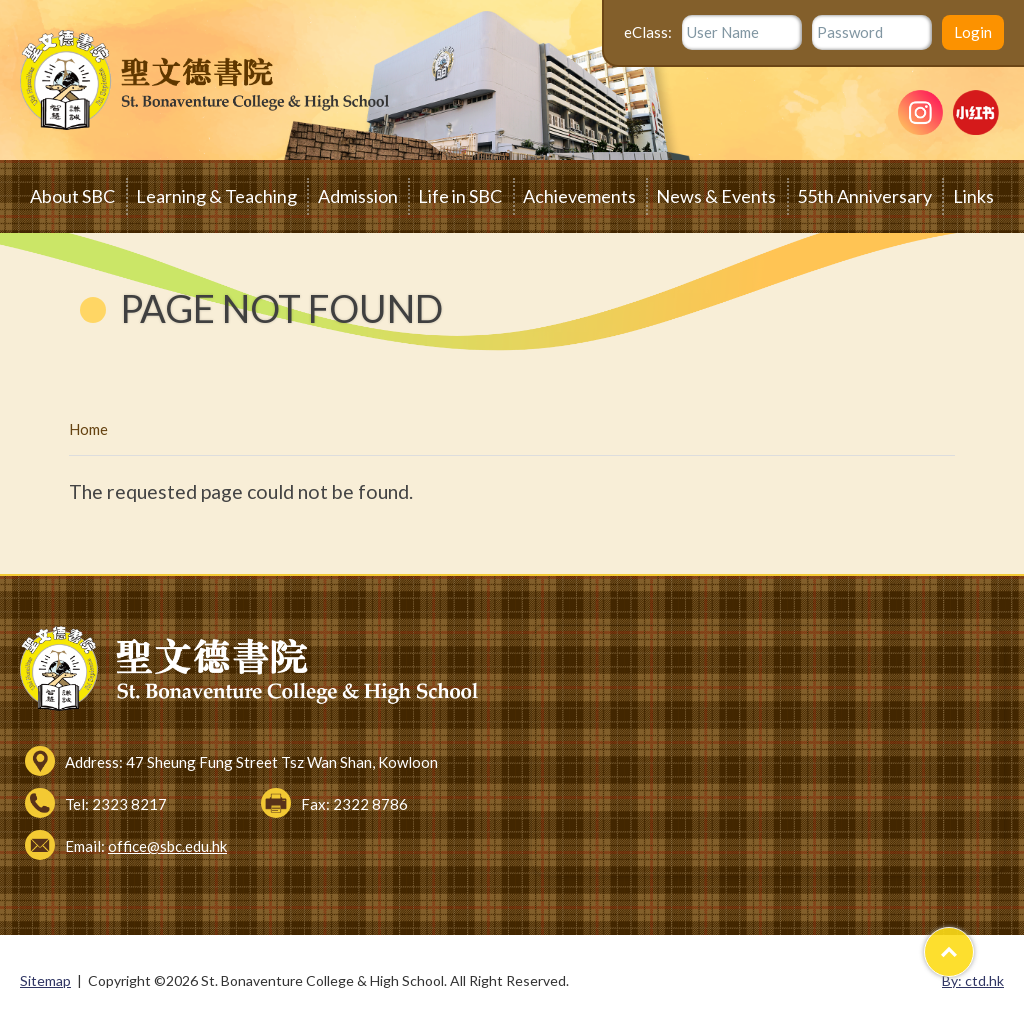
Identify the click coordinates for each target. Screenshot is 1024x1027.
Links (973, 196)
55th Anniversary (864, 196)
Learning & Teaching (216, 196)
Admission (358, 196)
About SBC (72, 196)
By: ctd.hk (973, 980)
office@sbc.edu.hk (167, 846)
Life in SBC (460, 196)
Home (88, 429)
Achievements (579, 196)
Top (973, 943)
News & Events (716, 196)
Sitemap (45, 980)
